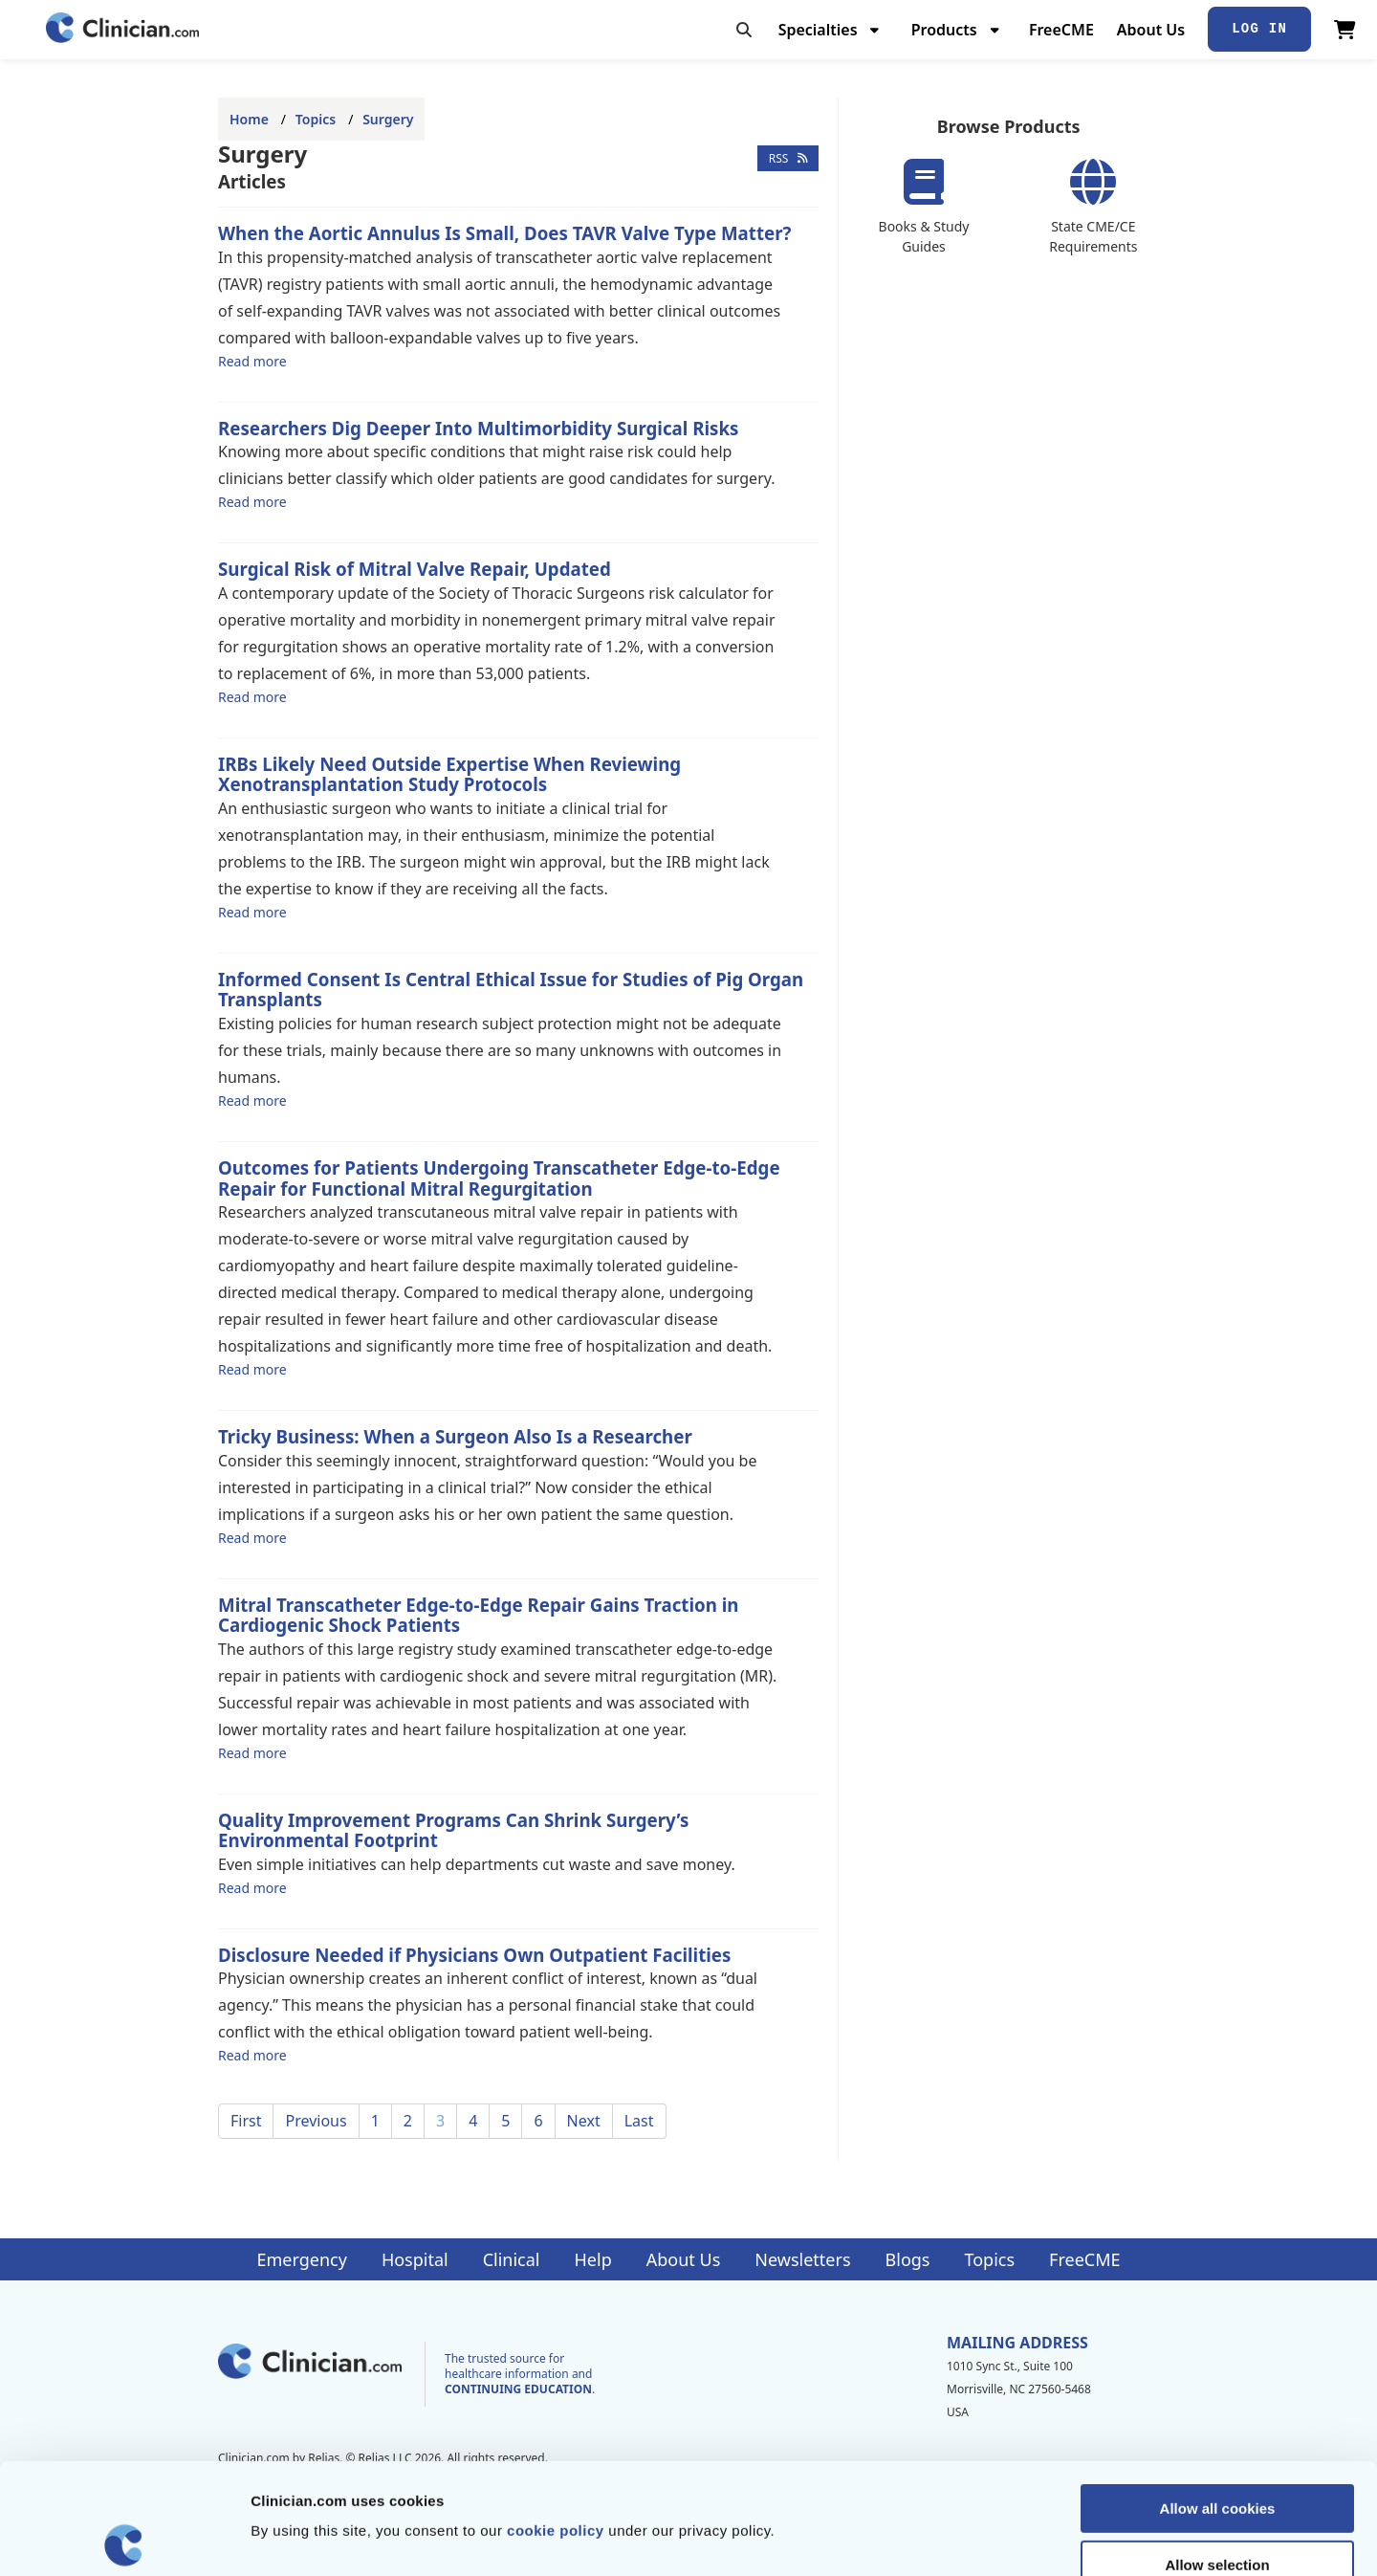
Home (249, 119)
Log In (1259, 28)
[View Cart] (1345, 29)
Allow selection (1217, 2454)
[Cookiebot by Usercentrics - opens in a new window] (124, 2538)
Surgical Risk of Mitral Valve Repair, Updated (414, 569)
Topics (315, 119)
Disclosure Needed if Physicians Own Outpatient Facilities (474, 1955)
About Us (1151, 29)
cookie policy (555, 2419)
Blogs (907, 2259)
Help (593, 2259)
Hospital (415, 2259)
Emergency (301, 2259)
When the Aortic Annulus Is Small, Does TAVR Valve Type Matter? (504, 233)
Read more (252, 360)
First (245, 2120)
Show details (1003, 2538)
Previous (315, 2120)
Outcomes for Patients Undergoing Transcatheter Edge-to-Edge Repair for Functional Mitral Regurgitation (499, 1178)
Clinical (511, 2259)
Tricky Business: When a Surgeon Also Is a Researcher (455, 1436)
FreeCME (1061, 29)
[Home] (122, 29)
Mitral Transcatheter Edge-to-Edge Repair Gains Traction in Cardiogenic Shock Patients (478, 1615)
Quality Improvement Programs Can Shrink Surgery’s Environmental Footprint (453, 1830)
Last (639, 2120)
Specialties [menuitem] (818, 29)
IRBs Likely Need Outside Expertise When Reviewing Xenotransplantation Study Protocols (449, 774)
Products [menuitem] (944, 29)
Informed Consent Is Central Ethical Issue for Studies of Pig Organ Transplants (510, 989)
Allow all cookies (1218, 2397)
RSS (788, 158)
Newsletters (802, 2259)
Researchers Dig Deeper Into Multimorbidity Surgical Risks (478, 428)
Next (584, 2120)
